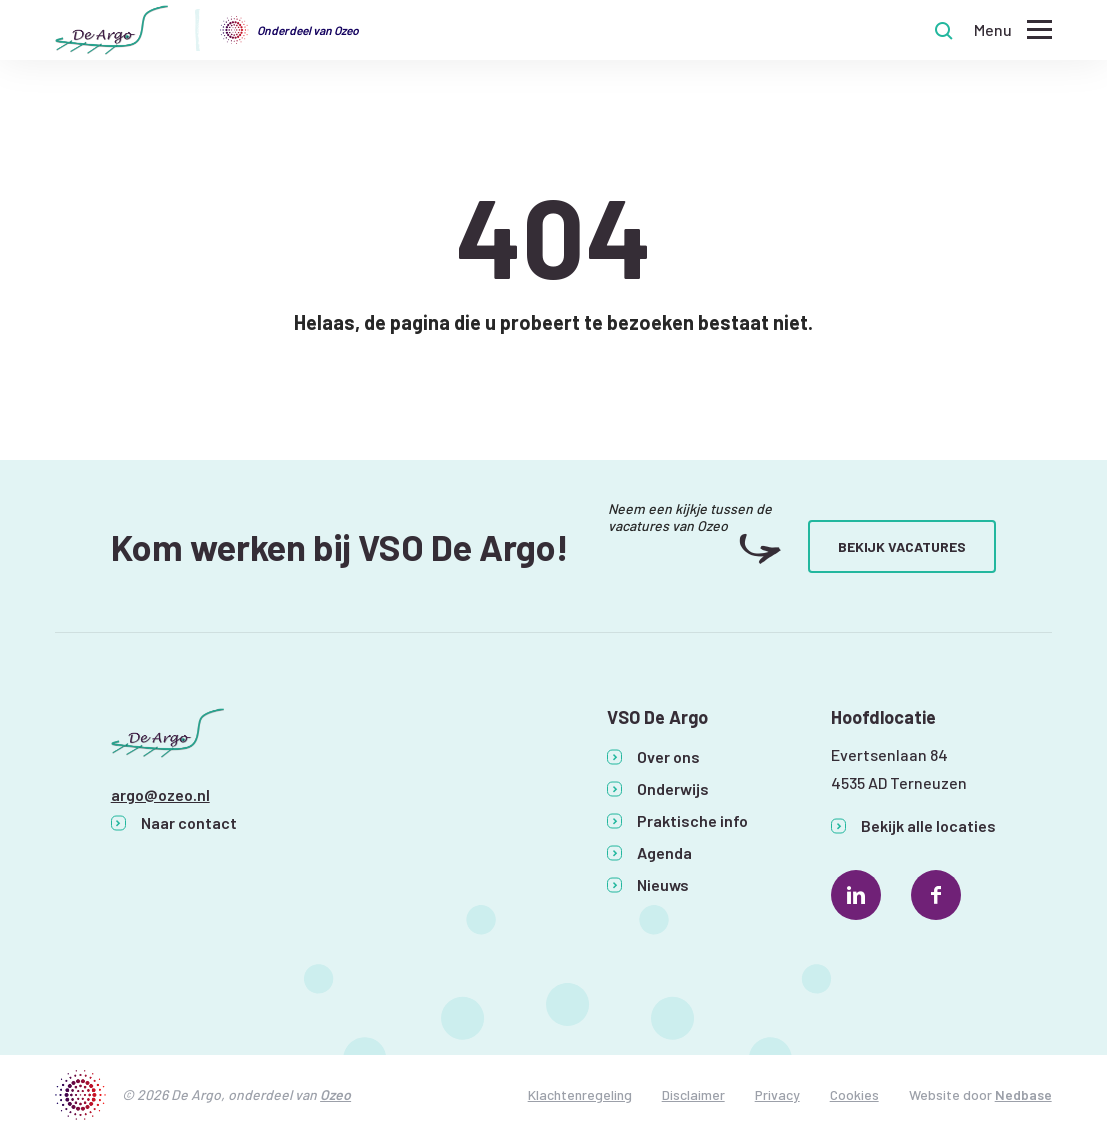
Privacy (777, 1094)
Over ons (668, 756)
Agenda (664, 852)
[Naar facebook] (936, 895)
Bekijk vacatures (902, 546)
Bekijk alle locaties (928, 825)
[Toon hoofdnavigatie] (1013, 30)
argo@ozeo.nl (160, 794)
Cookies (854, 1094)
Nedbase (1023, 1094)
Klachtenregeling (580, 1094)
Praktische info (692, 820)
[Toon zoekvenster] (944, 30)
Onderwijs (673, 788)
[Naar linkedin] (856, 895)
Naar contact (189, 822)
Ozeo (335, 1094)
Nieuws (663, 884)
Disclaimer (693, 1094)
